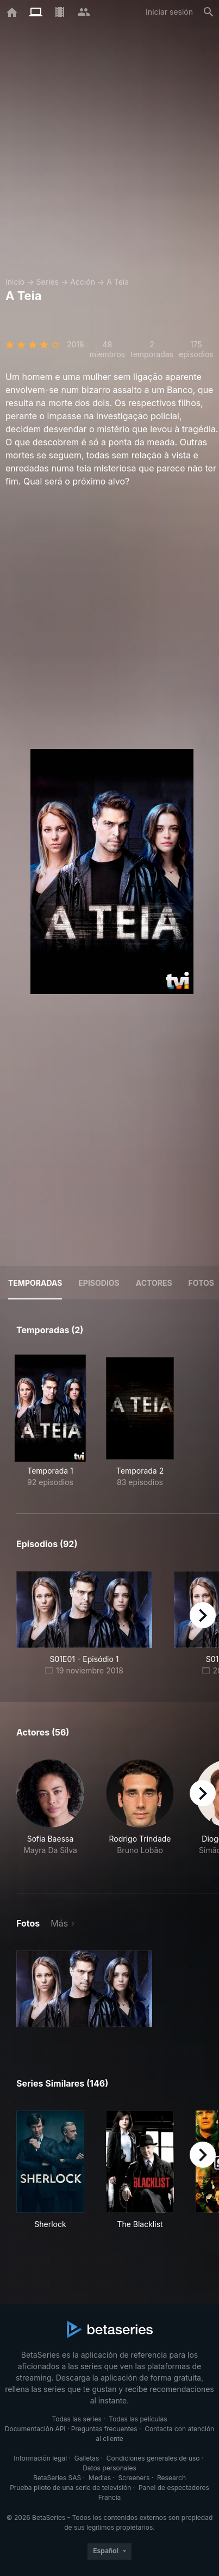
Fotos (201, 1282)
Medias (100, 2478)
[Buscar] (208, 12)
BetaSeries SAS (57, 2478)
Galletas (86, 2458)
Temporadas (35, 1282)
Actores (154, 1282)
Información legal (40, 2458)
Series (47, 281)
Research (171, 2478)
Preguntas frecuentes (104, 2429)
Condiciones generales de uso (153, 2458)
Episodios (98, 1282)
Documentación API (35, 2429)
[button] (50, 1813)
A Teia (118, 281)
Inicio (14, 281)
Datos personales (109, 2468)
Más (59, 1923)
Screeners (134, 2478)
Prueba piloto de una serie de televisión (70, 2487)
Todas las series (76, 2419)
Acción (82, 281)
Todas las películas (138, 2419)
